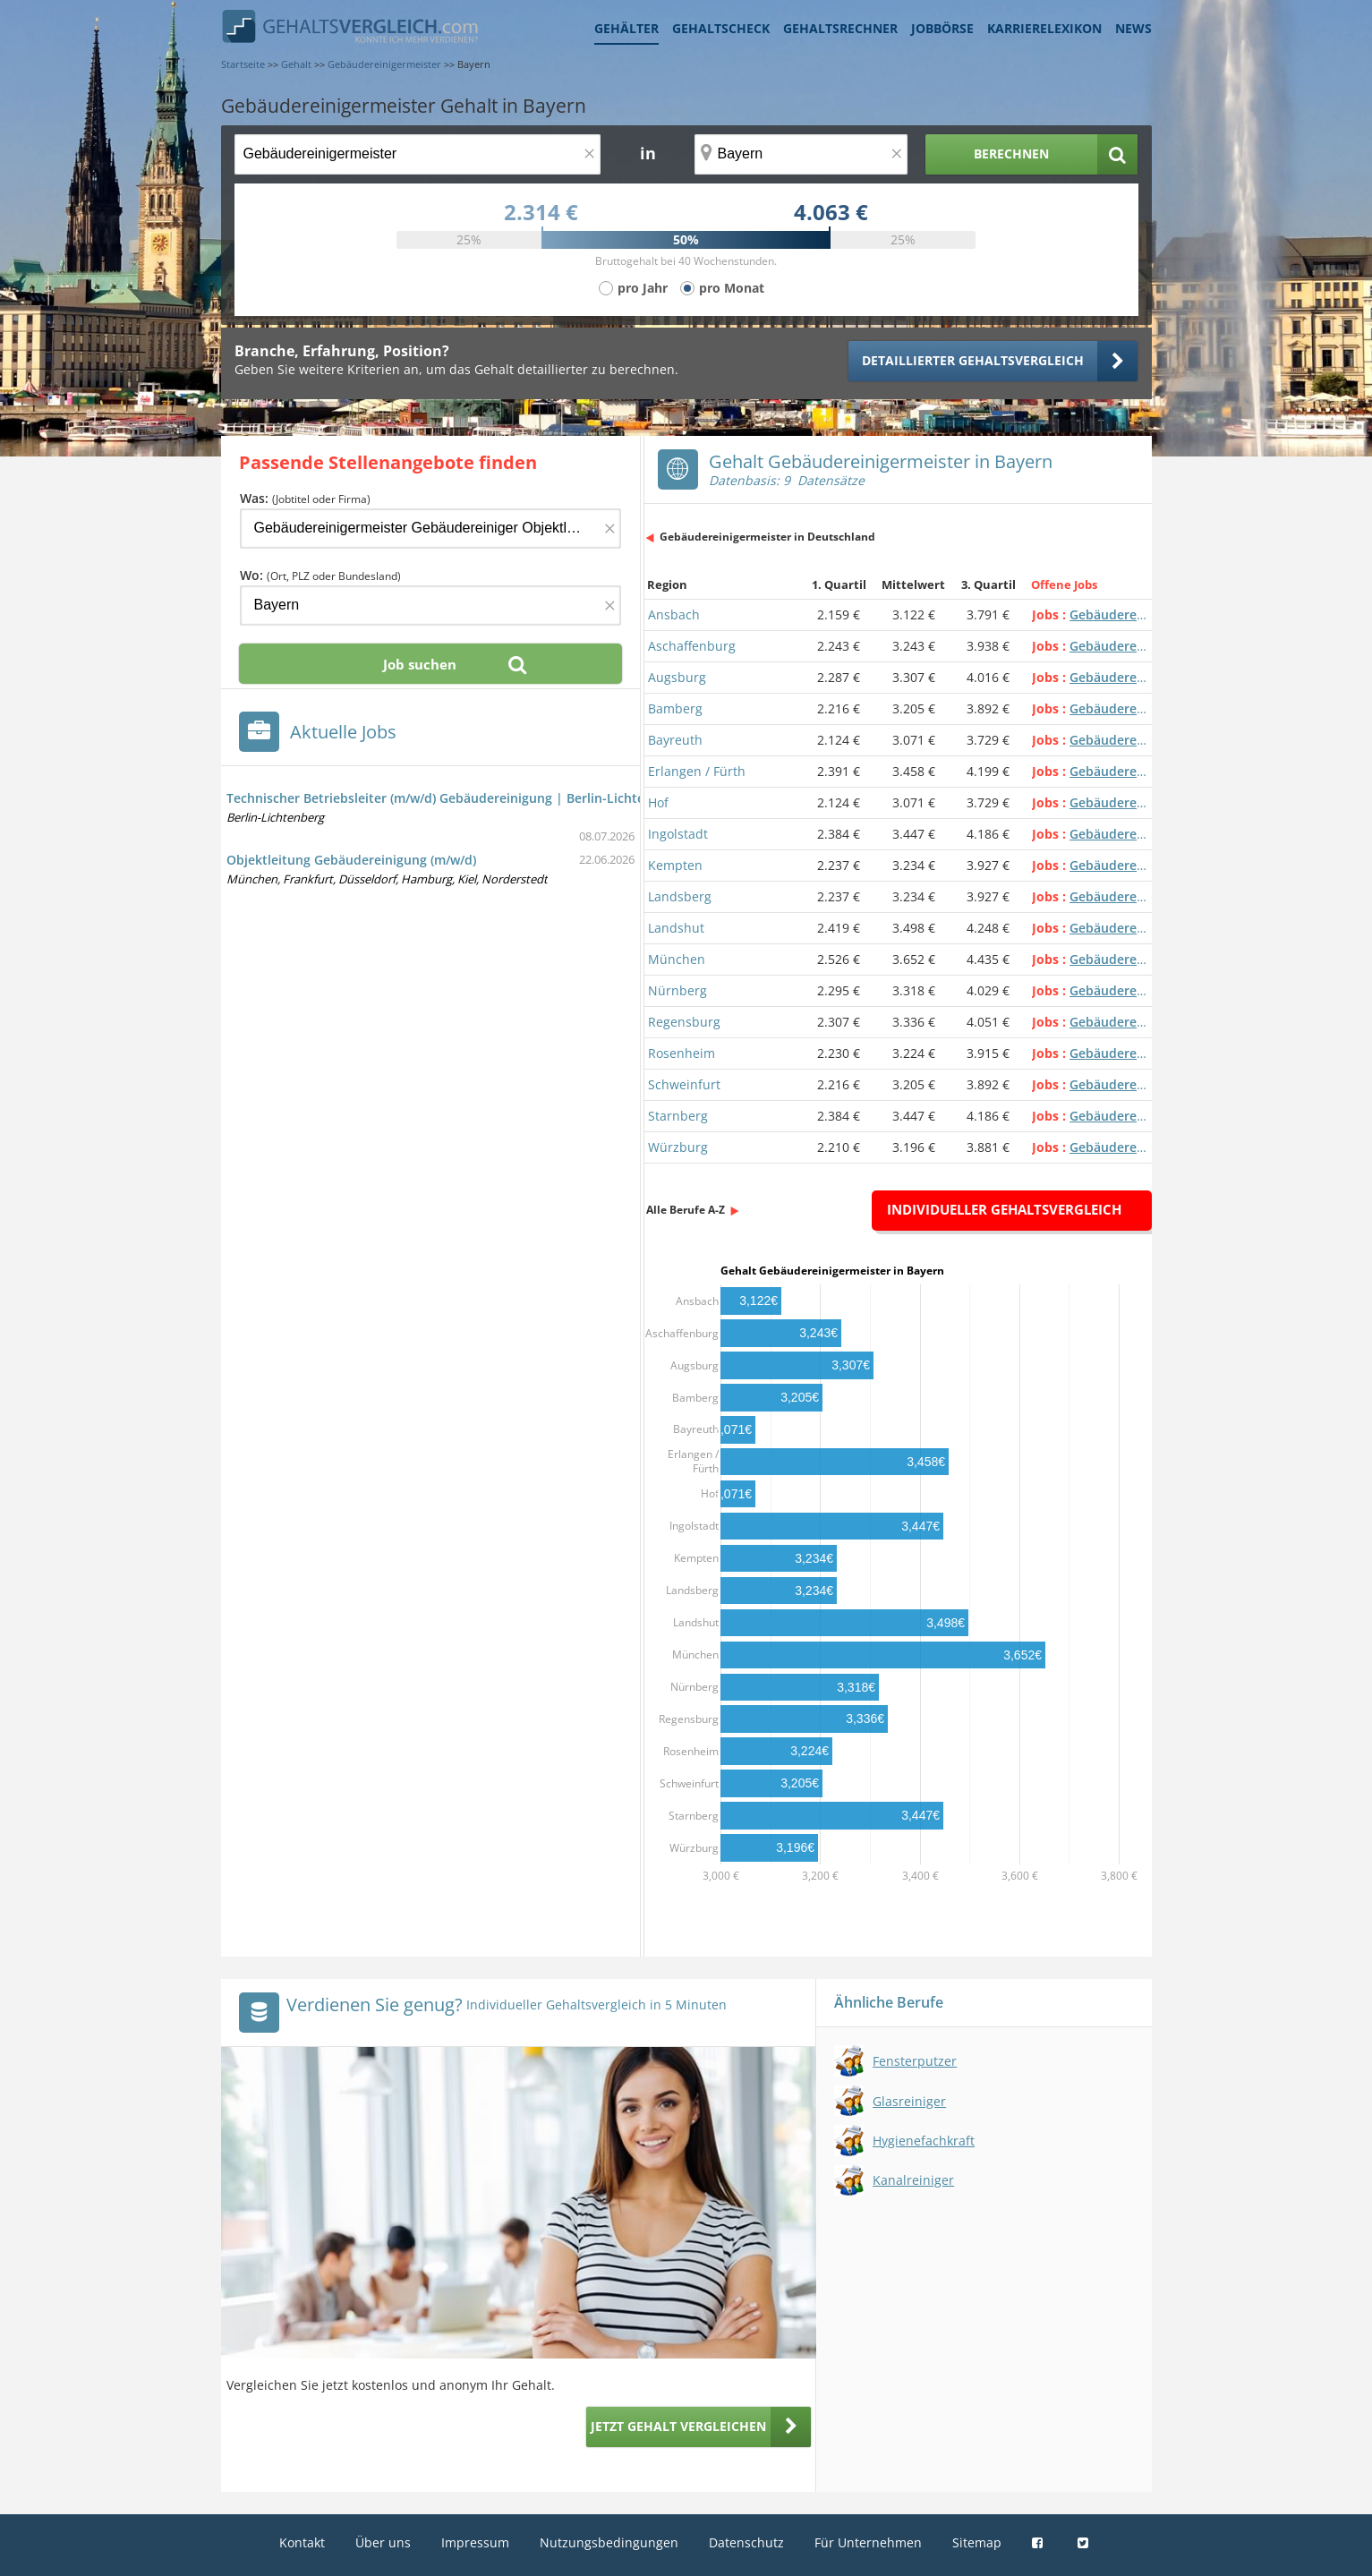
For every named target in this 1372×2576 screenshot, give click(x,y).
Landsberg (680, 896)
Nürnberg (677, 990)
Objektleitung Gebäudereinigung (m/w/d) (351, 859)
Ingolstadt (678, 833)
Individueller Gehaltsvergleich (1004, 1209)
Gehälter (626, 28)
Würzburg (678, 1147)
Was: (305, 498)
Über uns (383, 2542)
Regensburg (684, 1021)
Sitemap (976, 2542)
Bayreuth (675, 739)
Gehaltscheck (721, 28)
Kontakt (302, 2542)
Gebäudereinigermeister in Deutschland (767, 536)
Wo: (320, 575)
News (1133, 28)
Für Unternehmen (868, 2542)
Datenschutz (746, 2542)
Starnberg (678, 1115)
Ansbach (674, 614)
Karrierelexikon (1044, 28)
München (676, 959)
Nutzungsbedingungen (609, 2542)
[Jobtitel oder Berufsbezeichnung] (417, 154)
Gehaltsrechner (840, 28)
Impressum (475, 2542)
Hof (658, 802)
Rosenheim (681, 1053)
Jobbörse (942, 28)
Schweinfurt (684, 1084)
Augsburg (677, 677)
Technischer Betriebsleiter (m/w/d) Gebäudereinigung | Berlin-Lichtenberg (453, 797)
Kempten (675, 865)
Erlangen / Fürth (697, 771)
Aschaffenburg (692, 645)
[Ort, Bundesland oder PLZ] (801, 154)
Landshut (676, 927)
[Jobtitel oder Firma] (430, 528)
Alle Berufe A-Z (685, 1209)
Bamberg (675, 708)
